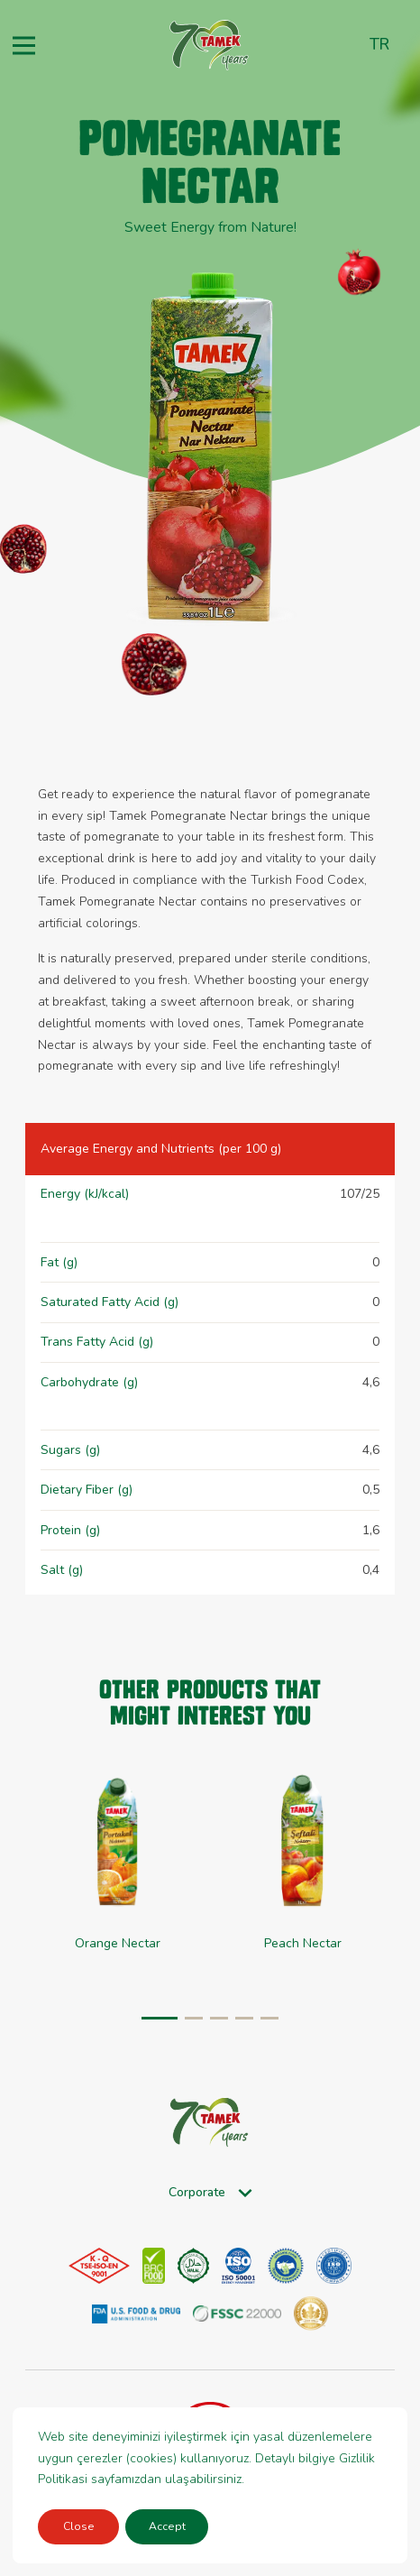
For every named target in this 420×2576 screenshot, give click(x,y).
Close (79, 2526)
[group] (302, 1879)
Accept (167, 2526)
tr (379, 44)
